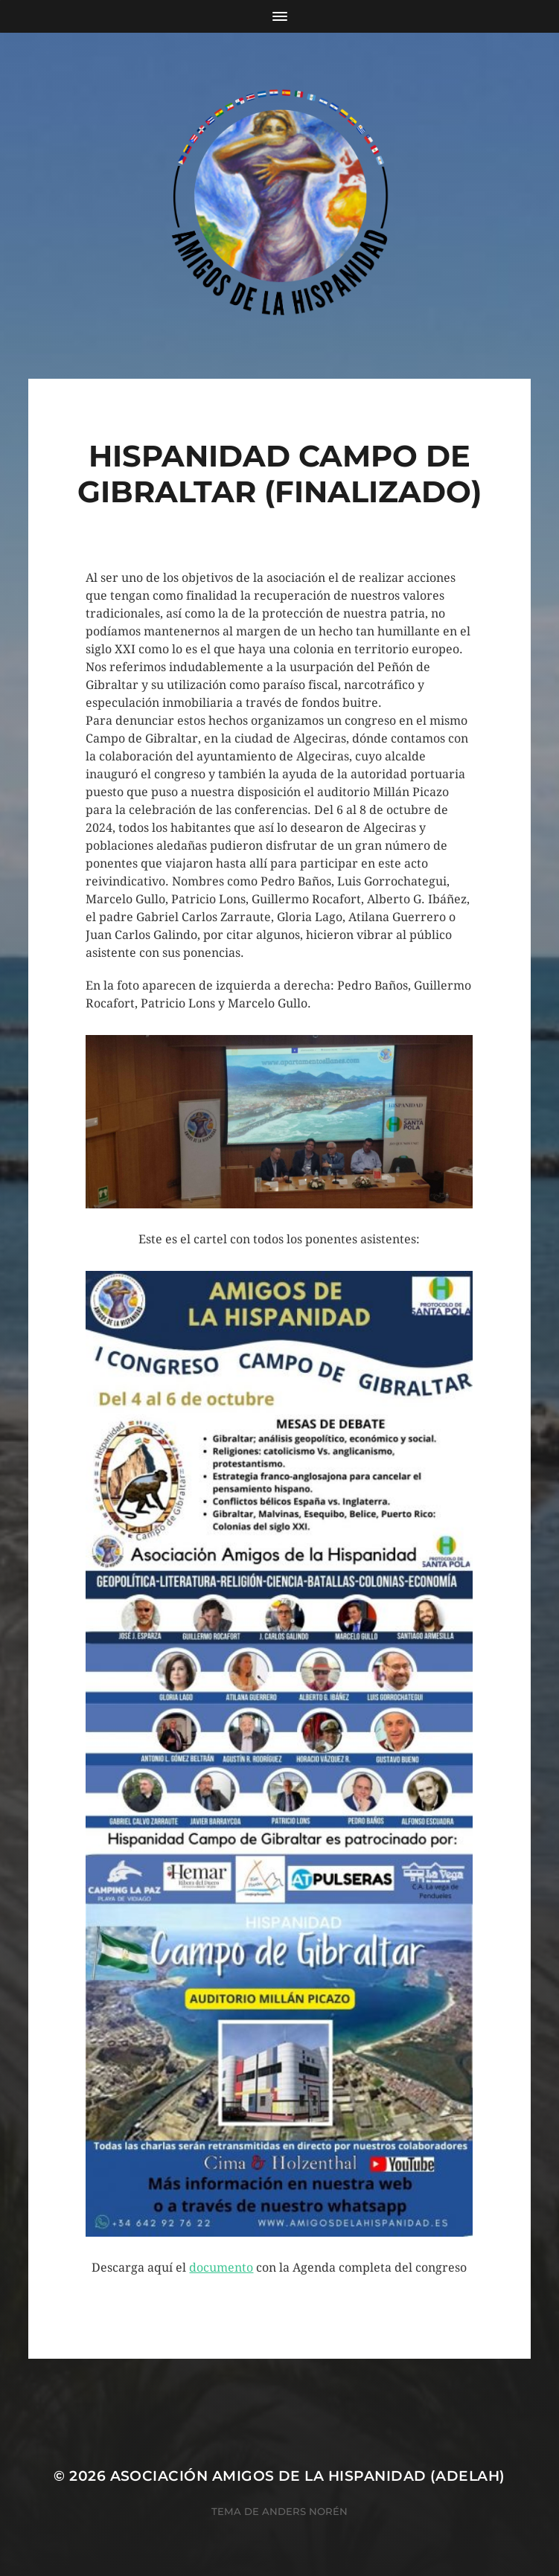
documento (221, 2268)
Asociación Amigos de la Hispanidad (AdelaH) (307, 2475)
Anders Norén (305, 2511)
